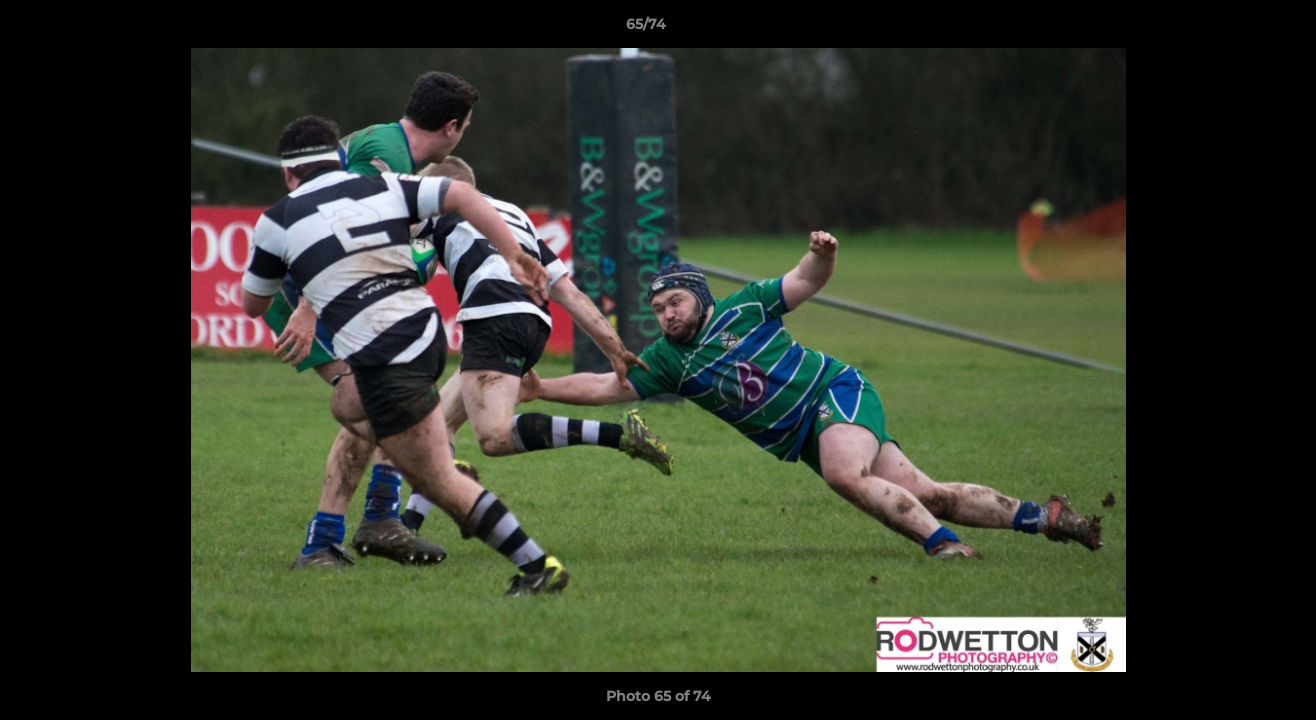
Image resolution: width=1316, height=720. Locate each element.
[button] (1232, 29)
